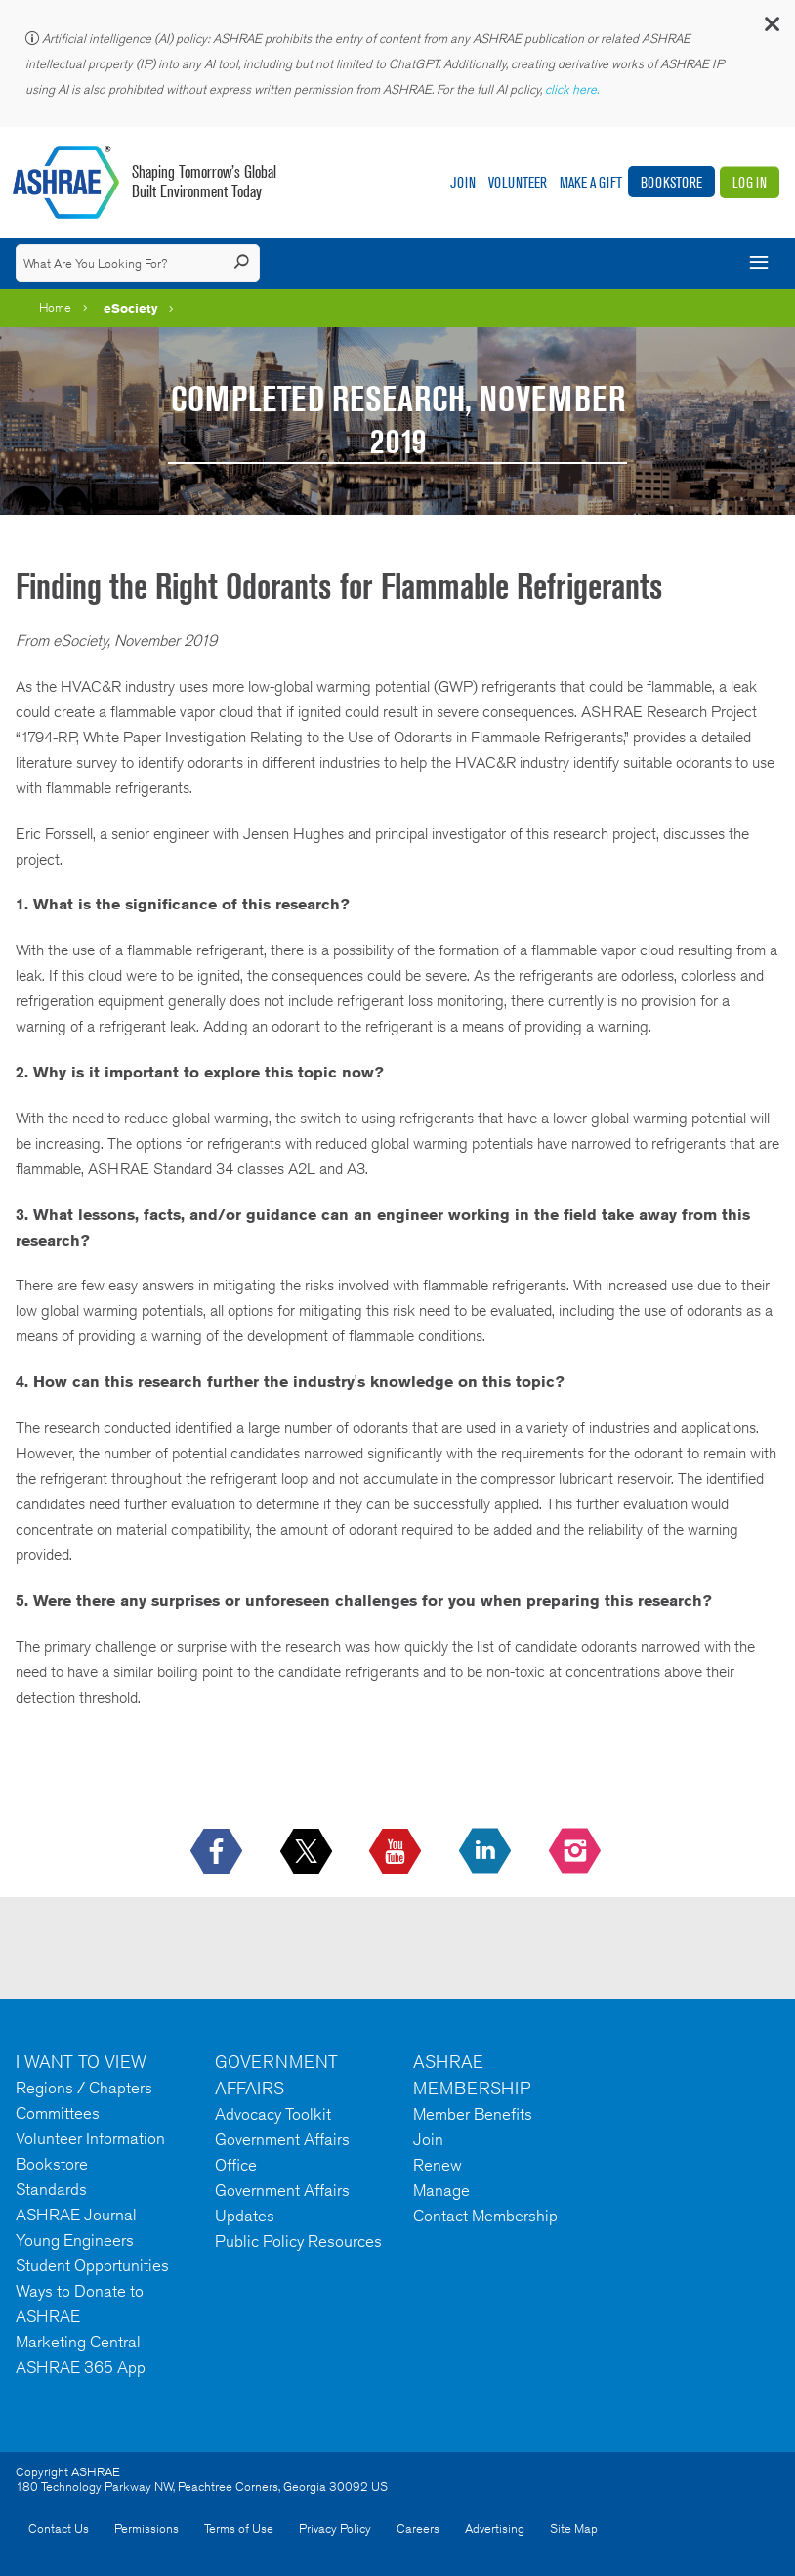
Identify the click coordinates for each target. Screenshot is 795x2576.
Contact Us (58, 2528)
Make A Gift (591, 182)
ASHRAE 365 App (81, 2367)
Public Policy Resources (298, 2241)
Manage (441, 2190)
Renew (437, 2165)
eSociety (131, 308)
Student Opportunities (92, 2265)
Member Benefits (472, 2114)
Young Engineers (75, 2240)
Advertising (494, 2528)
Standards (51, 2189)
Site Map (574, 2528)
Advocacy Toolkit (273, 2114)
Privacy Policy (335, 2528)
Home (55, 307)
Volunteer (517, 182)
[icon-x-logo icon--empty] (308, 1852)
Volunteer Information (90, 2138)
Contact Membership (485, 2215)
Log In (749, 182)
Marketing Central (78, 2341)
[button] (770, 29)
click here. (573, 89)
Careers (418, 2528)
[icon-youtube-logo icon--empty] (397, 1852)
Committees (58, 2113)
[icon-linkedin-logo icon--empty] (486, 1852)
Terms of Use (238, 2528)
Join (463, 182)
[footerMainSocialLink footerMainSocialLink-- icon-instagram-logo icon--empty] (576, 1852)
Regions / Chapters (84, 2087)
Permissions (146, 2528)
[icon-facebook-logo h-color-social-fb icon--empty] (218, 1852)
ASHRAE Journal (76, 2214)
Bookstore (671, 182)
